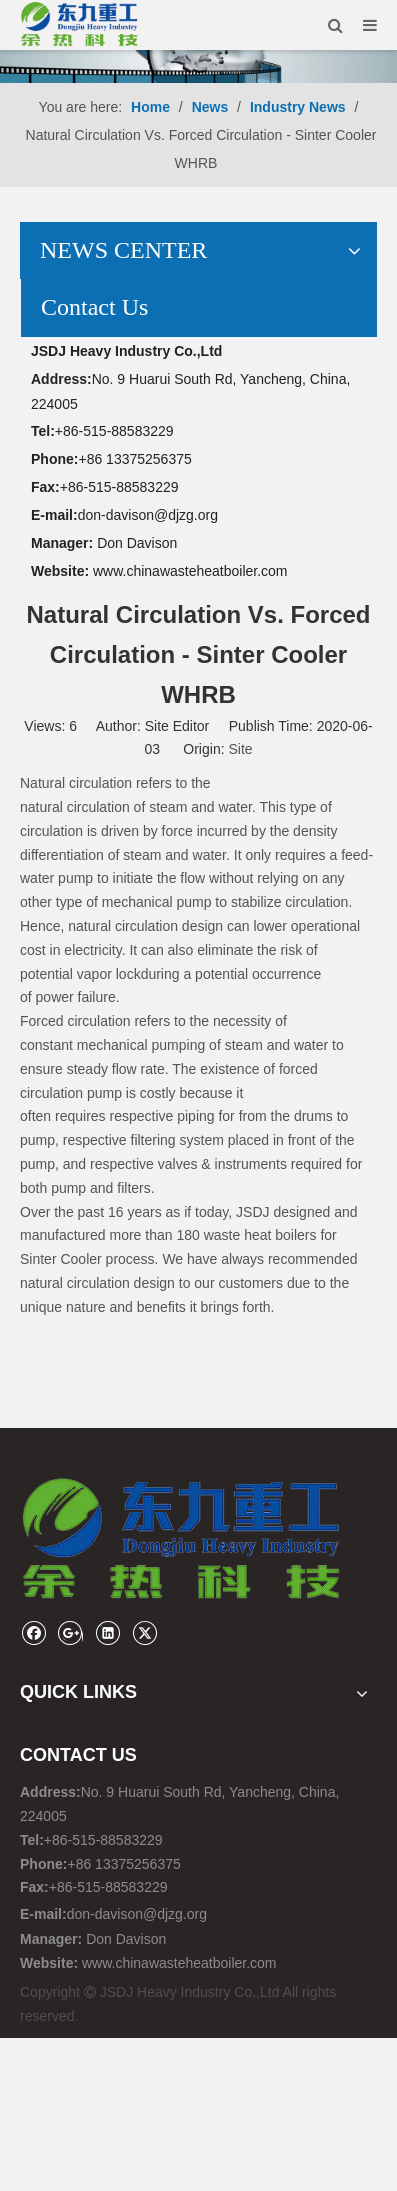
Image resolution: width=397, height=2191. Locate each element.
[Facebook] (33, 1632)
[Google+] (70, 1632)
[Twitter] (144, 1632)
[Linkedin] (107, 1632)
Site (240, 749)
